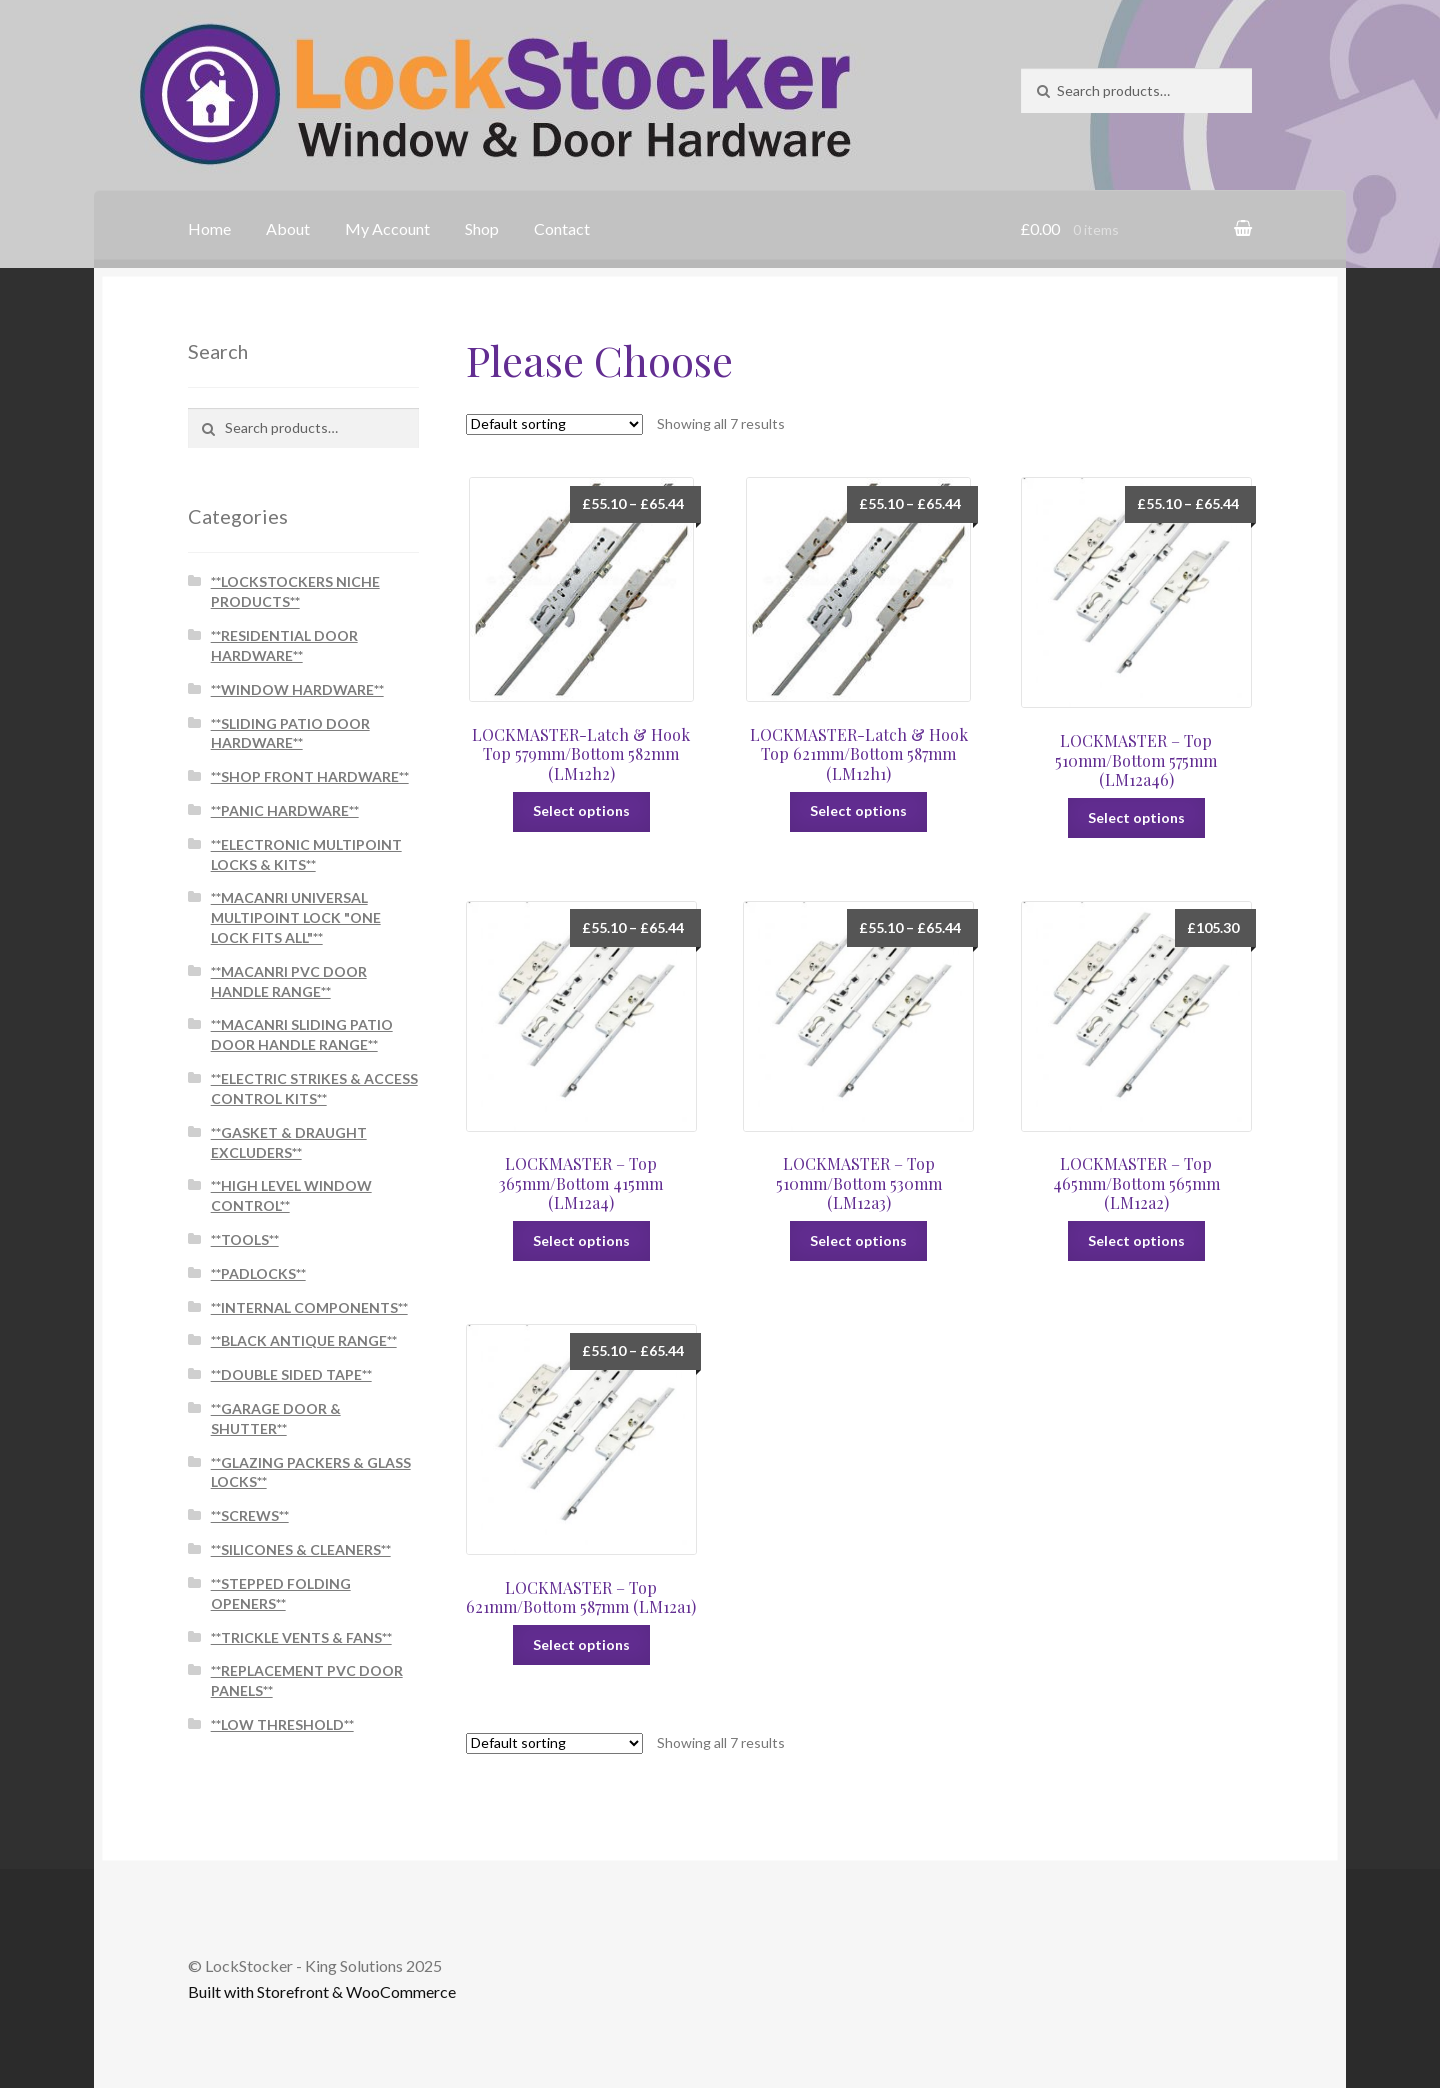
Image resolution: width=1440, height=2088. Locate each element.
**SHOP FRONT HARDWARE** (310, 776)
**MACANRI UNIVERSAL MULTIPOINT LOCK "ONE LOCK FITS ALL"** (296, 917)
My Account (387, 228)
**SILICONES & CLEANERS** (301, 1549)
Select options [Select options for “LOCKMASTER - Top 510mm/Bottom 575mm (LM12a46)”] (1136, 817)
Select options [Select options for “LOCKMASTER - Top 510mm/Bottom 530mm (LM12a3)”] (858, 1240)
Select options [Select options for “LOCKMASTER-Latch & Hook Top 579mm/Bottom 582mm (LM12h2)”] (581, 810)
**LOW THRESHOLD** (282, 1724)
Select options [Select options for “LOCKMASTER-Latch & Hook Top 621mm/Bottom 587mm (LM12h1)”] (858, 810)
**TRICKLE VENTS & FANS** (301, 1637)
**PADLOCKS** (258, 1273)
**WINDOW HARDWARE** (297, 689)
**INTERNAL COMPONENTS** (309, 1307)
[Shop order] (554, 424)
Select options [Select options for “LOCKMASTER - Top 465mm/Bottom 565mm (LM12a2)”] (1136, 1240)
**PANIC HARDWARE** (285, 810)
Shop (482, 228)
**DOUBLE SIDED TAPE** (291, 1374)
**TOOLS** (245, 1239)
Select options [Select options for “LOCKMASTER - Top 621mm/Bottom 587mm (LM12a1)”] (581, 1644)
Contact (562, 228)
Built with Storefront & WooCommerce (322, 1991)
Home (209, 228)
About (288, 228)
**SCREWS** (250, 1515)
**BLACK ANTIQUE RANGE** (304, 1340)
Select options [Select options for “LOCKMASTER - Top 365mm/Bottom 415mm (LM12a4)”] (581, 1240)
